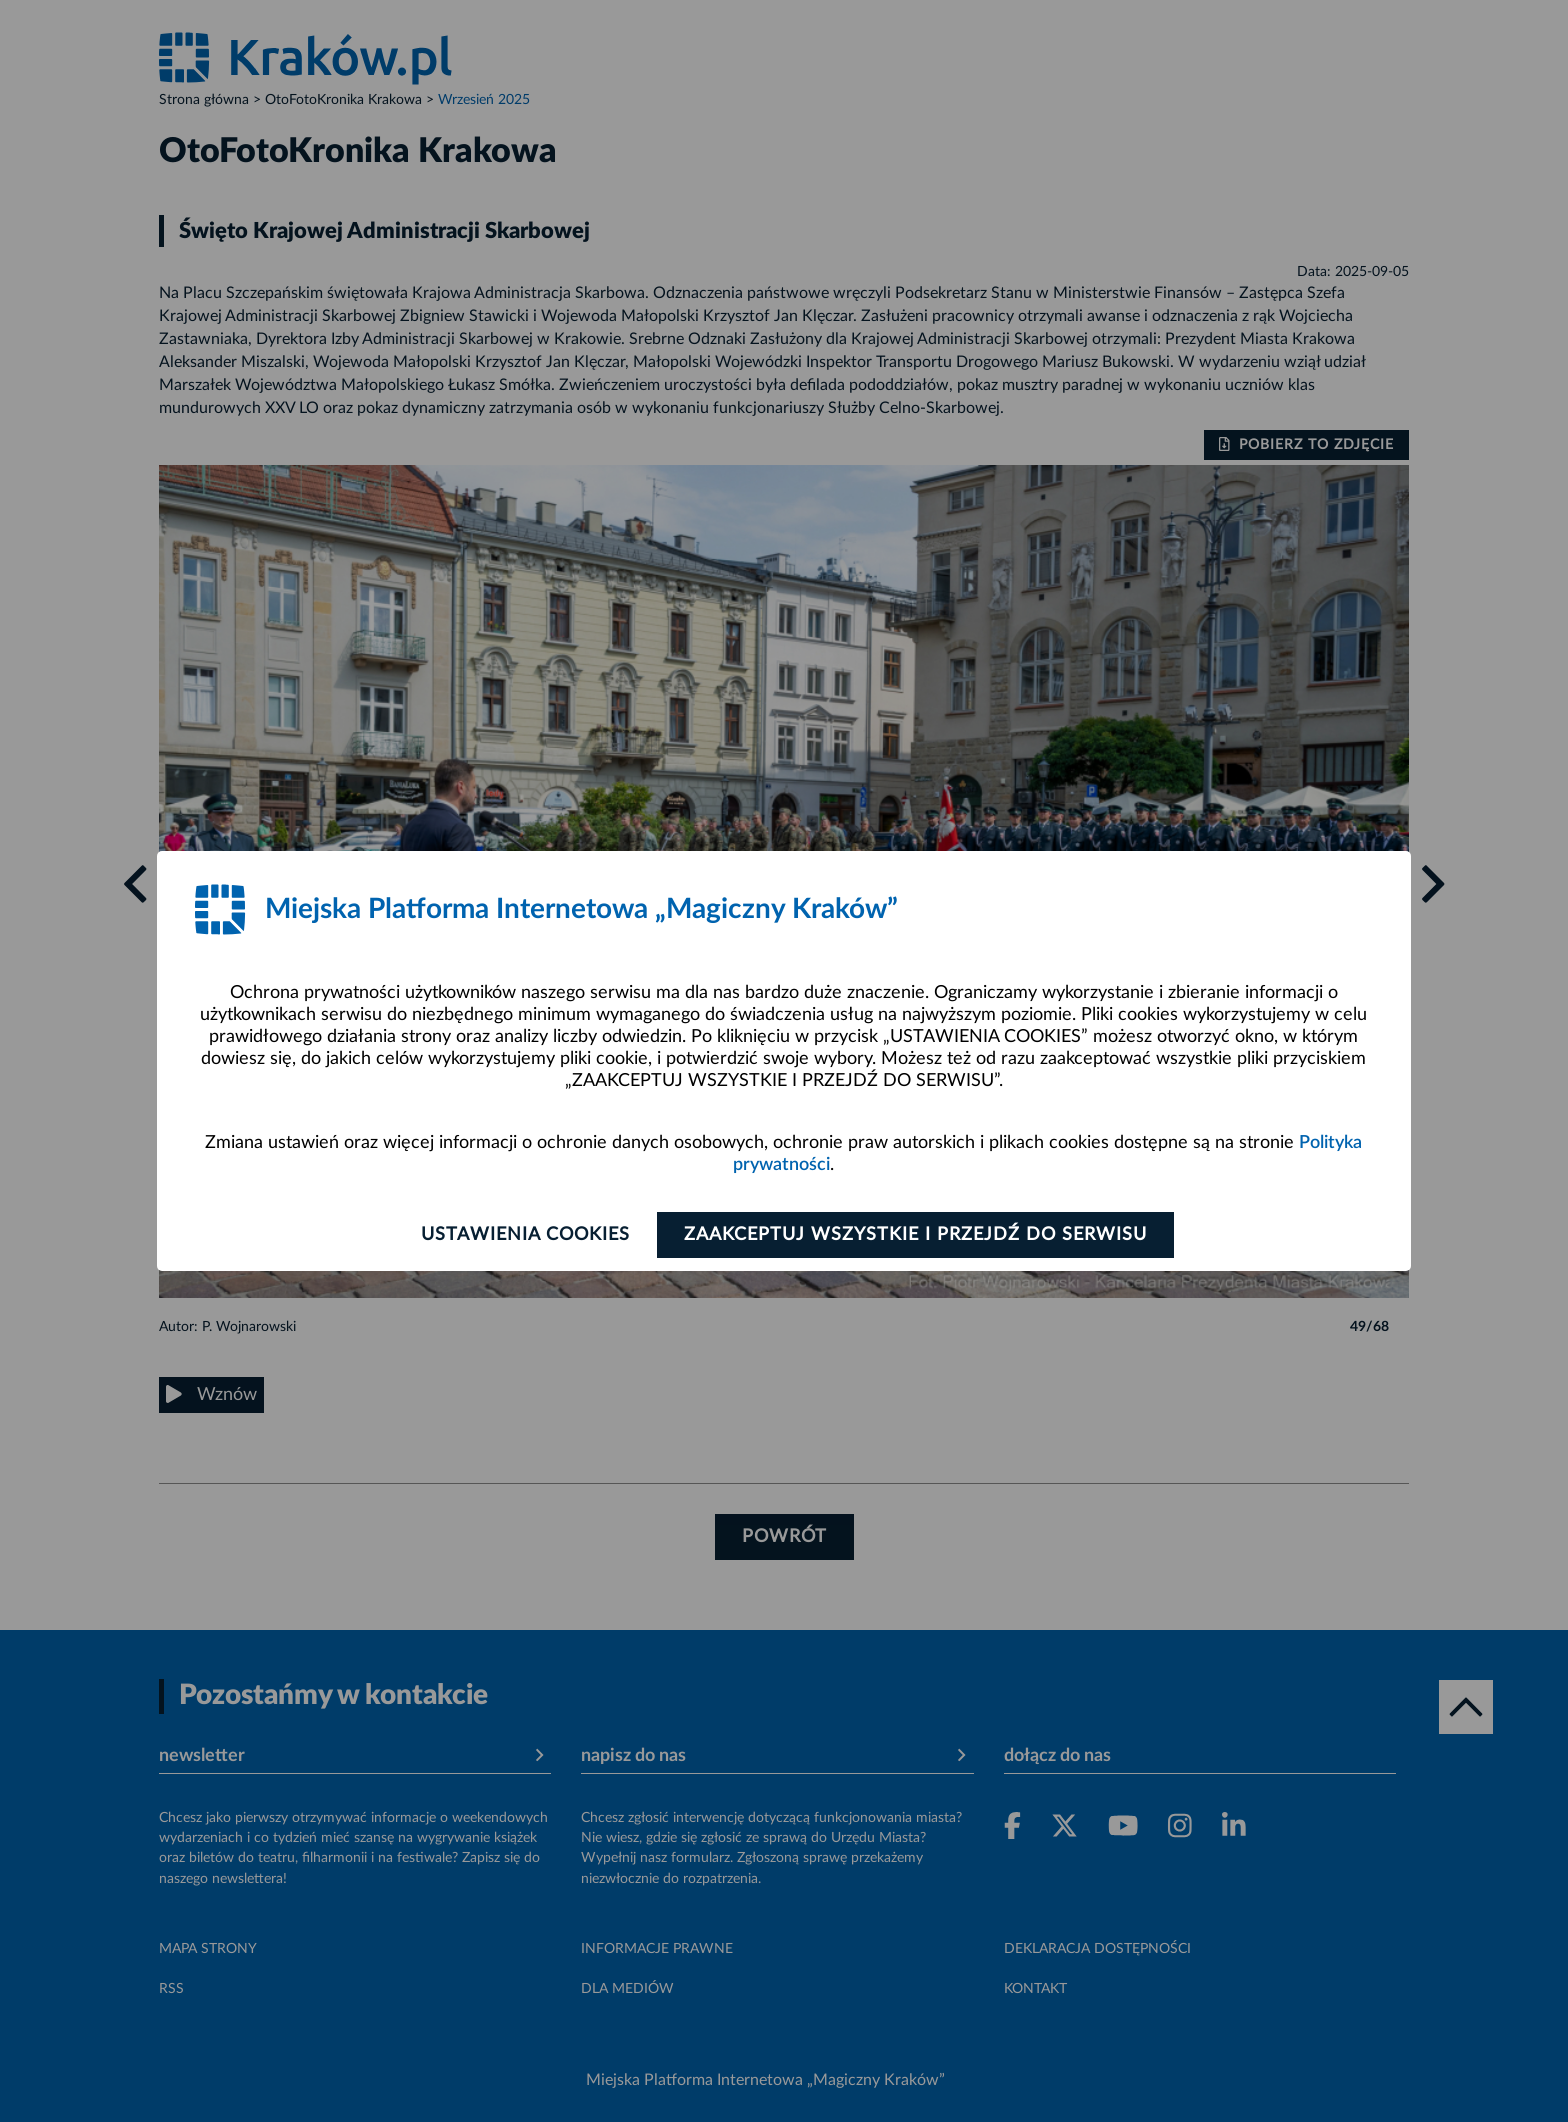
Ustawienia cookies (525, 1235)
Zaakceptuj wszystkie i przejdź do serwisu (915, 1235)
